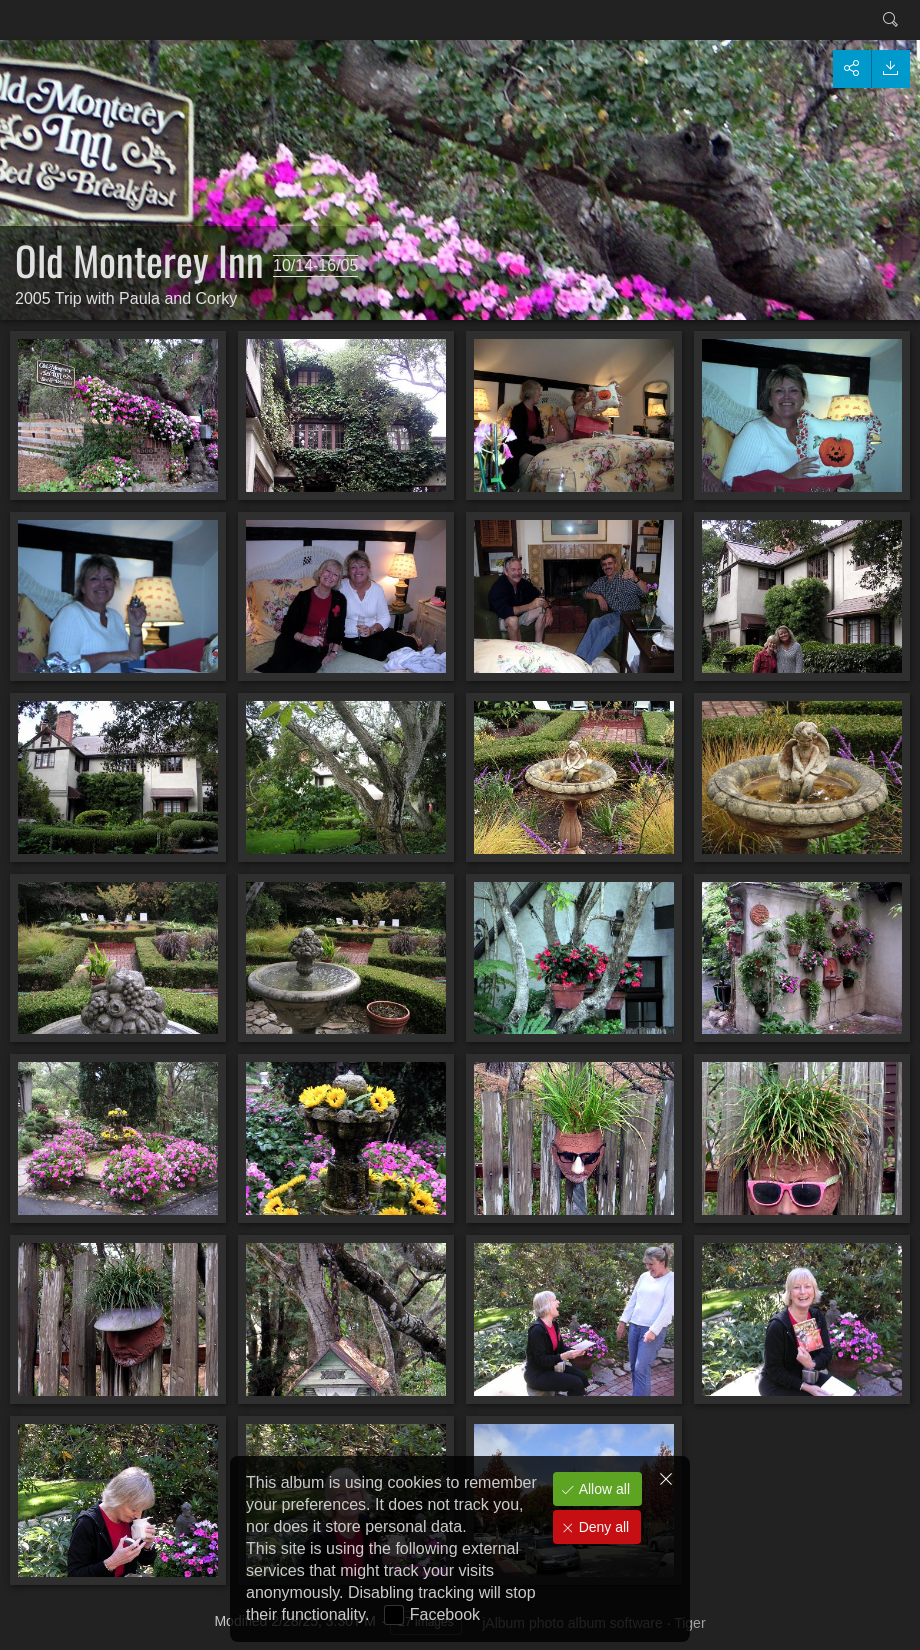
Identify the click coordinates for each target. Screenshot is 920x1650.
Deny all (602, 1527)
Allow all (602, 1489)
